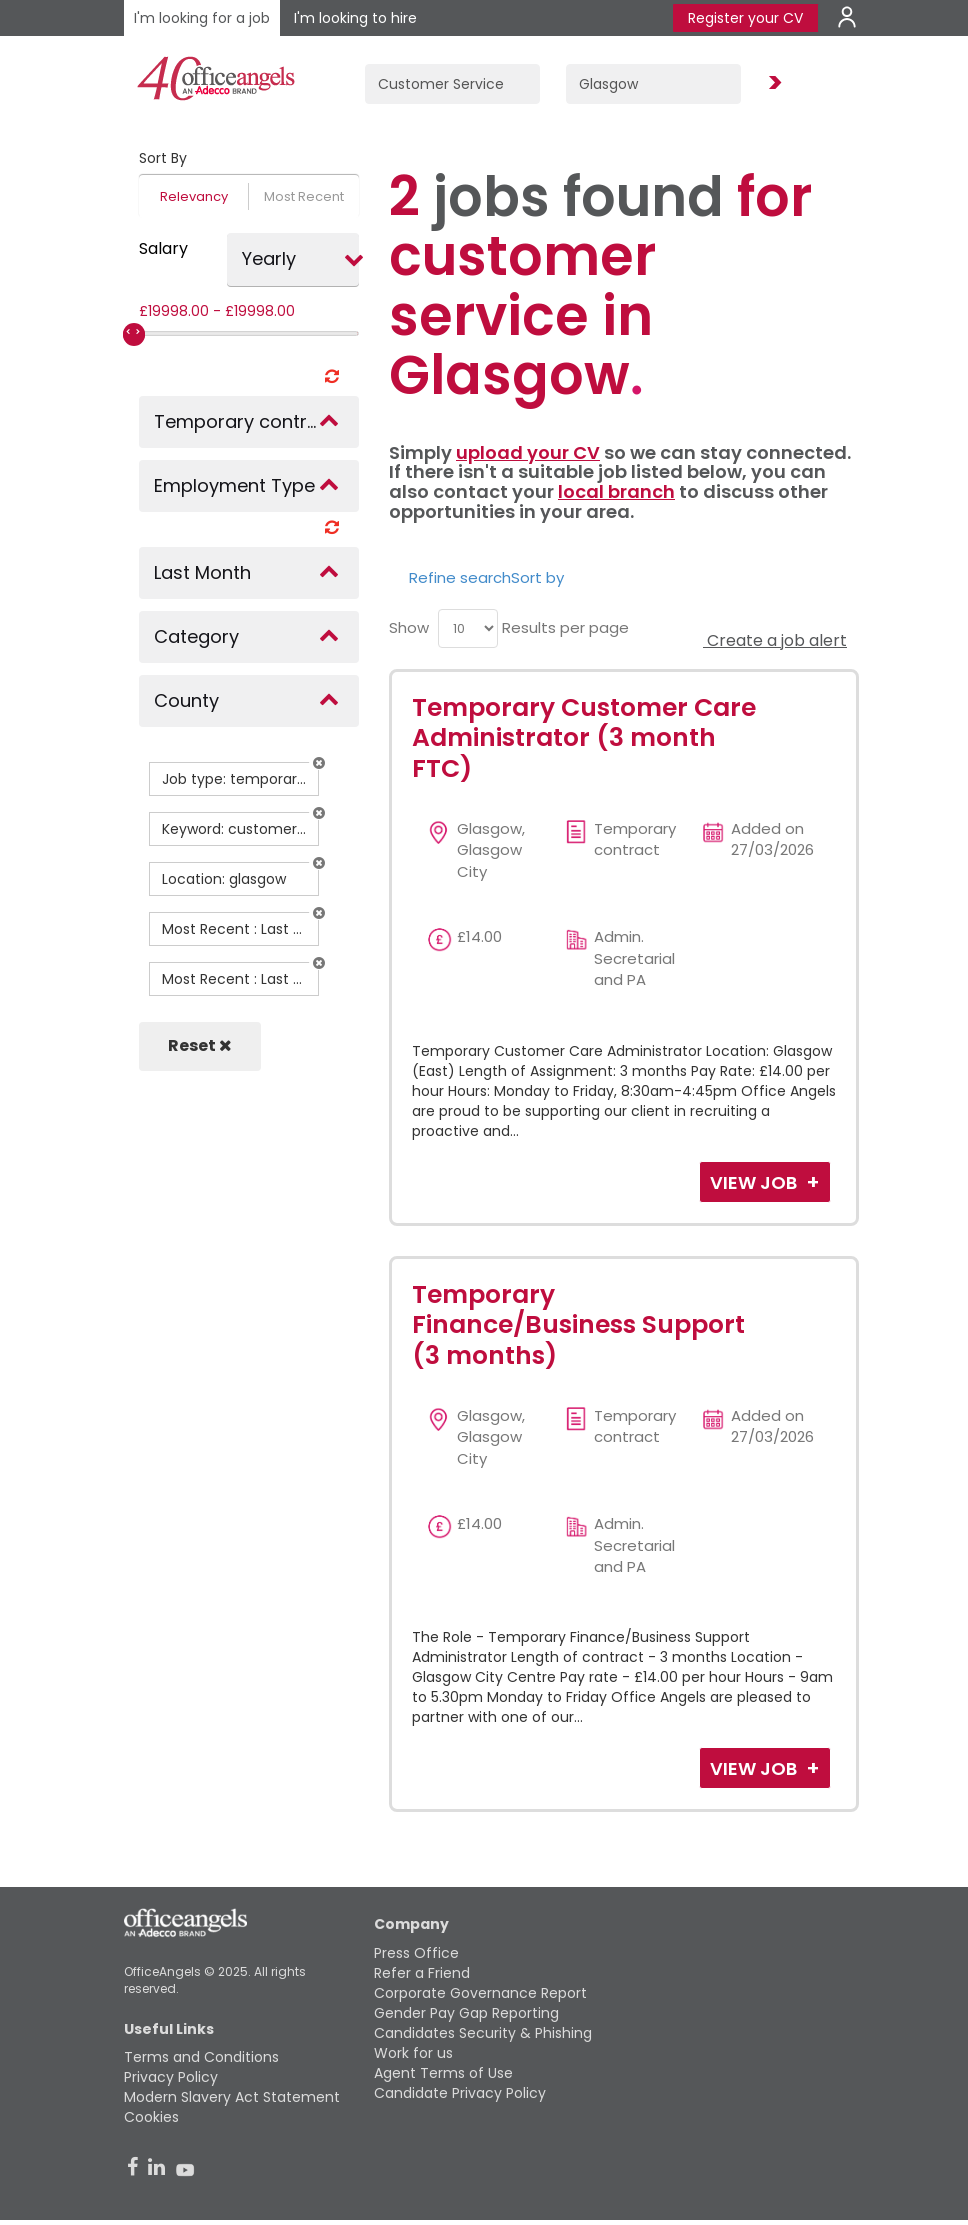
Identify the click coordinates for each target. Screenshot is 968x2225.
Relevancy (194, 196)
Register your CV (745, 18)
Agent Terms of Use (443, 2073)
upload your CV (528, 452)
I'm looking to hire (355, 18)
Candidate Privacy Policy (460, 2093)
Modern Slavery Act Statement (232, 2097)
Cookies (151, 2117)
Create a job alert (775, 640)
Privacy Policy (171, 2077)
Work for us (413, 2053)
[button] (319, 763)
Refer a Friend (422, 1973)
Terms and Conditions (201, 2057)
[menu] (468, 628)
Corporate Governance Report (480, 1993)
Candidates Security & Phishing (483, 2033)
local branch (616, 491)
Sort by (537, 577)
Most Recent (304, 196)
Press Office (416, 1953)
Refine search (460, 577)
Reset (200, 1045)
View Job (755, 1182)
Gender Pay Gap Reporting (466, 2013)
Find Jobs (772, 83)
